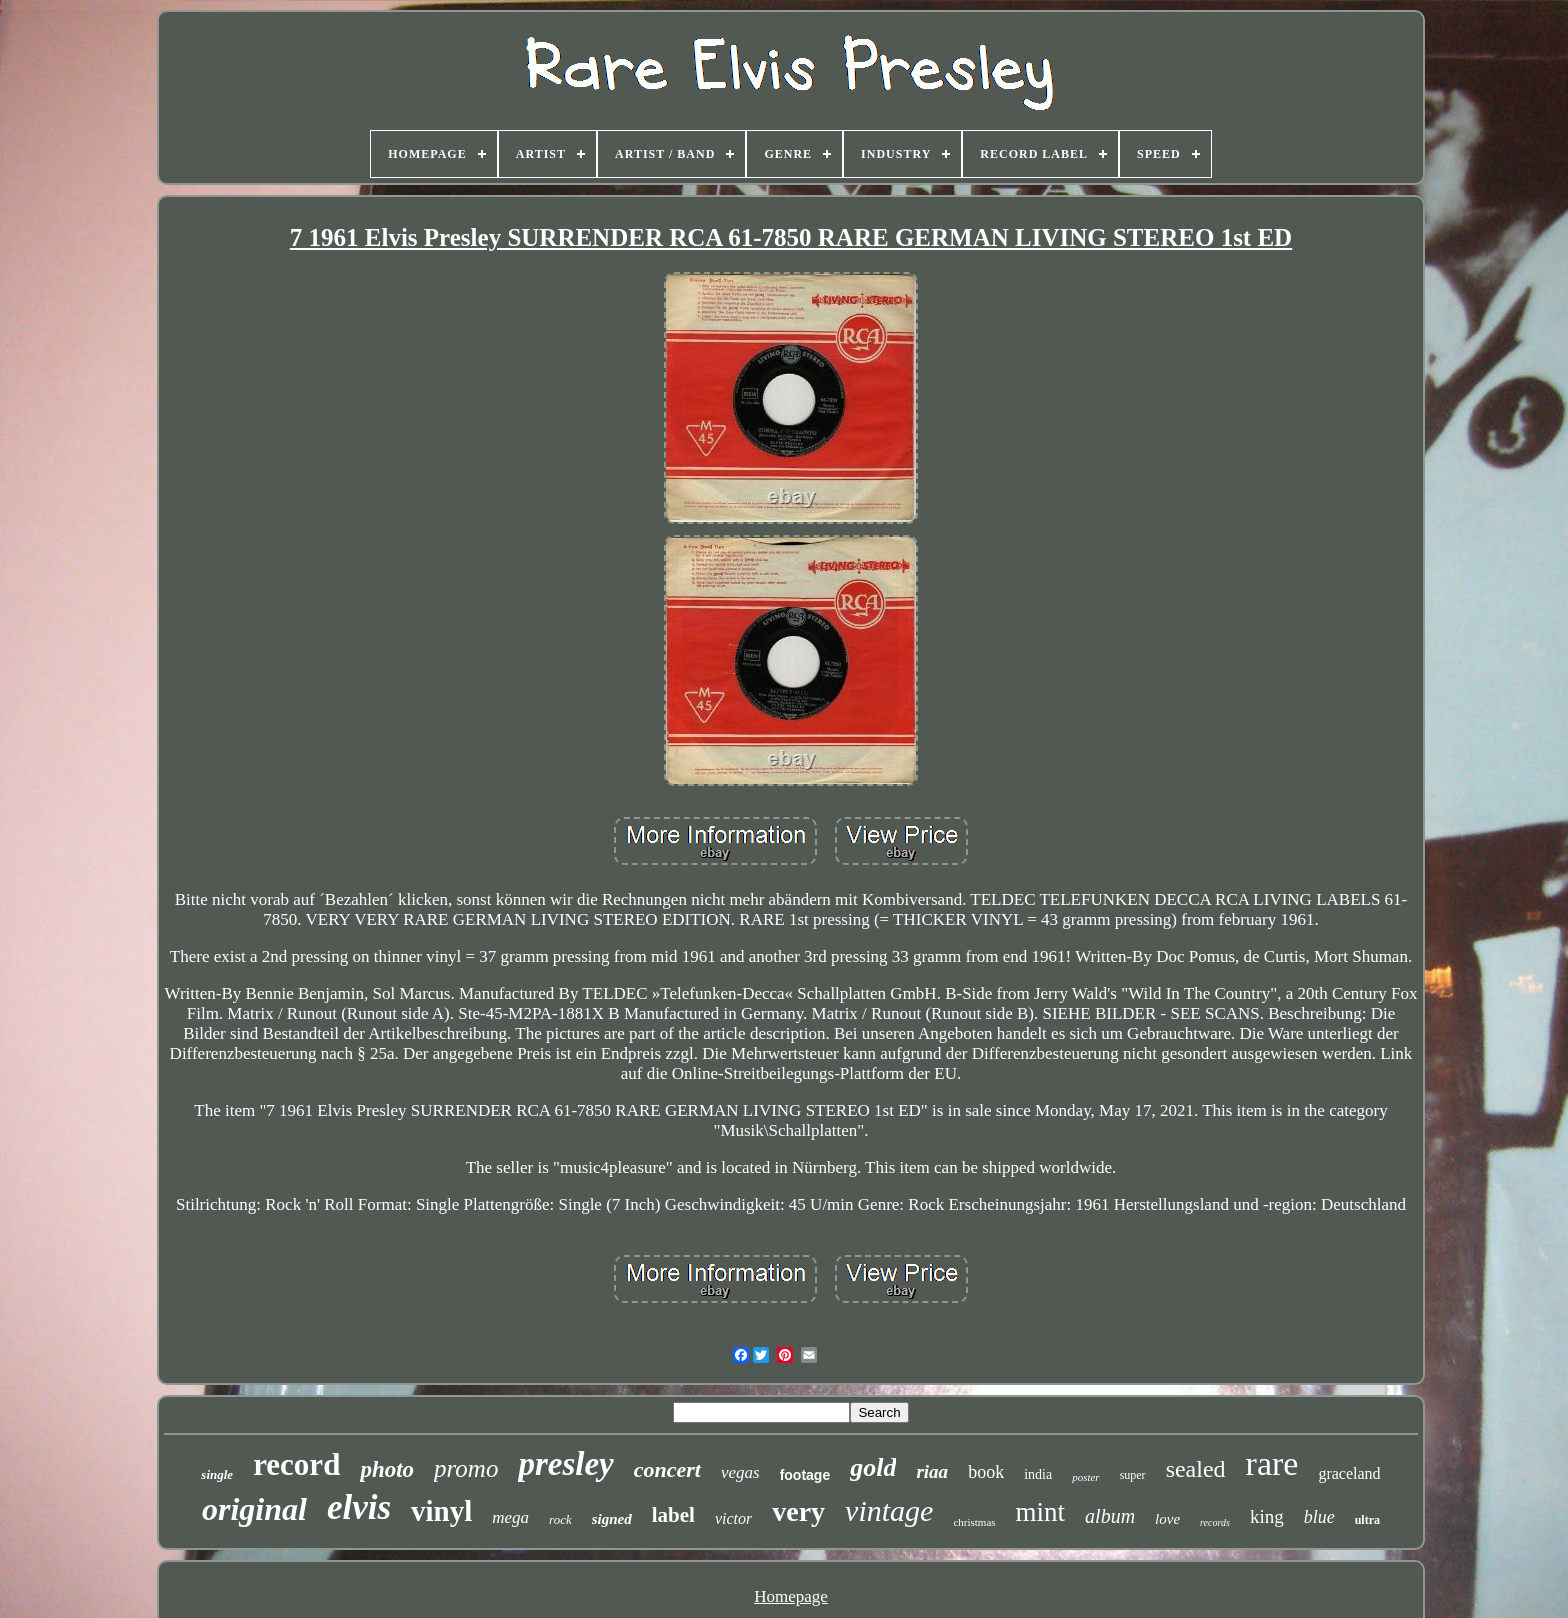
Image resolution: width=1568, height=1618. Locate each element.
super (1133, 1475)
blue (1319, 1517)
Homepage (791, 1596)
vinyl (441, 1511)
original (254, 1509)
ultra (1367, 1520)
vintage (889, 1510)
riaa (932, 1471)
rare (1272, 1463)
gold (873, 1467)
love (1167, 1519)
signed (612, 1519)
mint (1041, 1512)
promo (466, 1468)
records (1215, 1522)
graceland (1349, 1473)
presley (565, 1464)
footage (805, 1475)
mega (510, 1517)
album (1110, 1516)
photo (387, 1469)
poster (1086, 1477)
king (1267, 1516)
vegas (740, 1472)
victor (733, 1518)
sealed (1196, 1469)
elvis (359, 1507)
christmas (974, 1522)
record (296, 1464)
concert (667, 1469)
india (1038, 1474)
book (986, 1472)
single (217, 1474)
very (798, 1511)
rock (560, 1519)
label (673, 1515)
